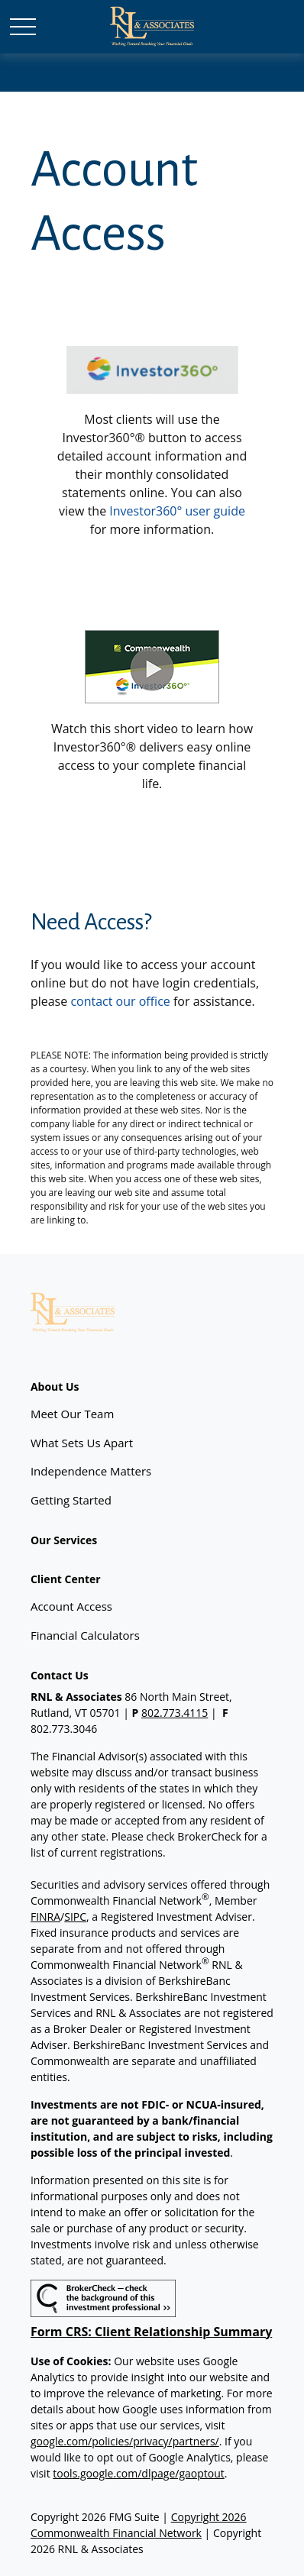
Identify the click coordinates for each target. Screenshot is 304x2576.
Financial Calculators (85, 1635)
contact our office (120, 1001)
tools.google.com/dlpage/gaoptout (138, 2473)
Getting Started (71, 1500)
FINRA (45, 1916)
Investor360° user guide (177, 511)
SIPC (75, 1916)
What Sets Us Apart (82, 1442)
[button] (55, 1386)
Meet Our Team (72, 1413)
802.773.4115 (174, 1712)
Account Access (71, 1606)
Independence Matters (91, 1471)
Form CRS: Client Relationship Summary (151, 2331)
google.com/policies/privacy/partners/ (125, 2441)
